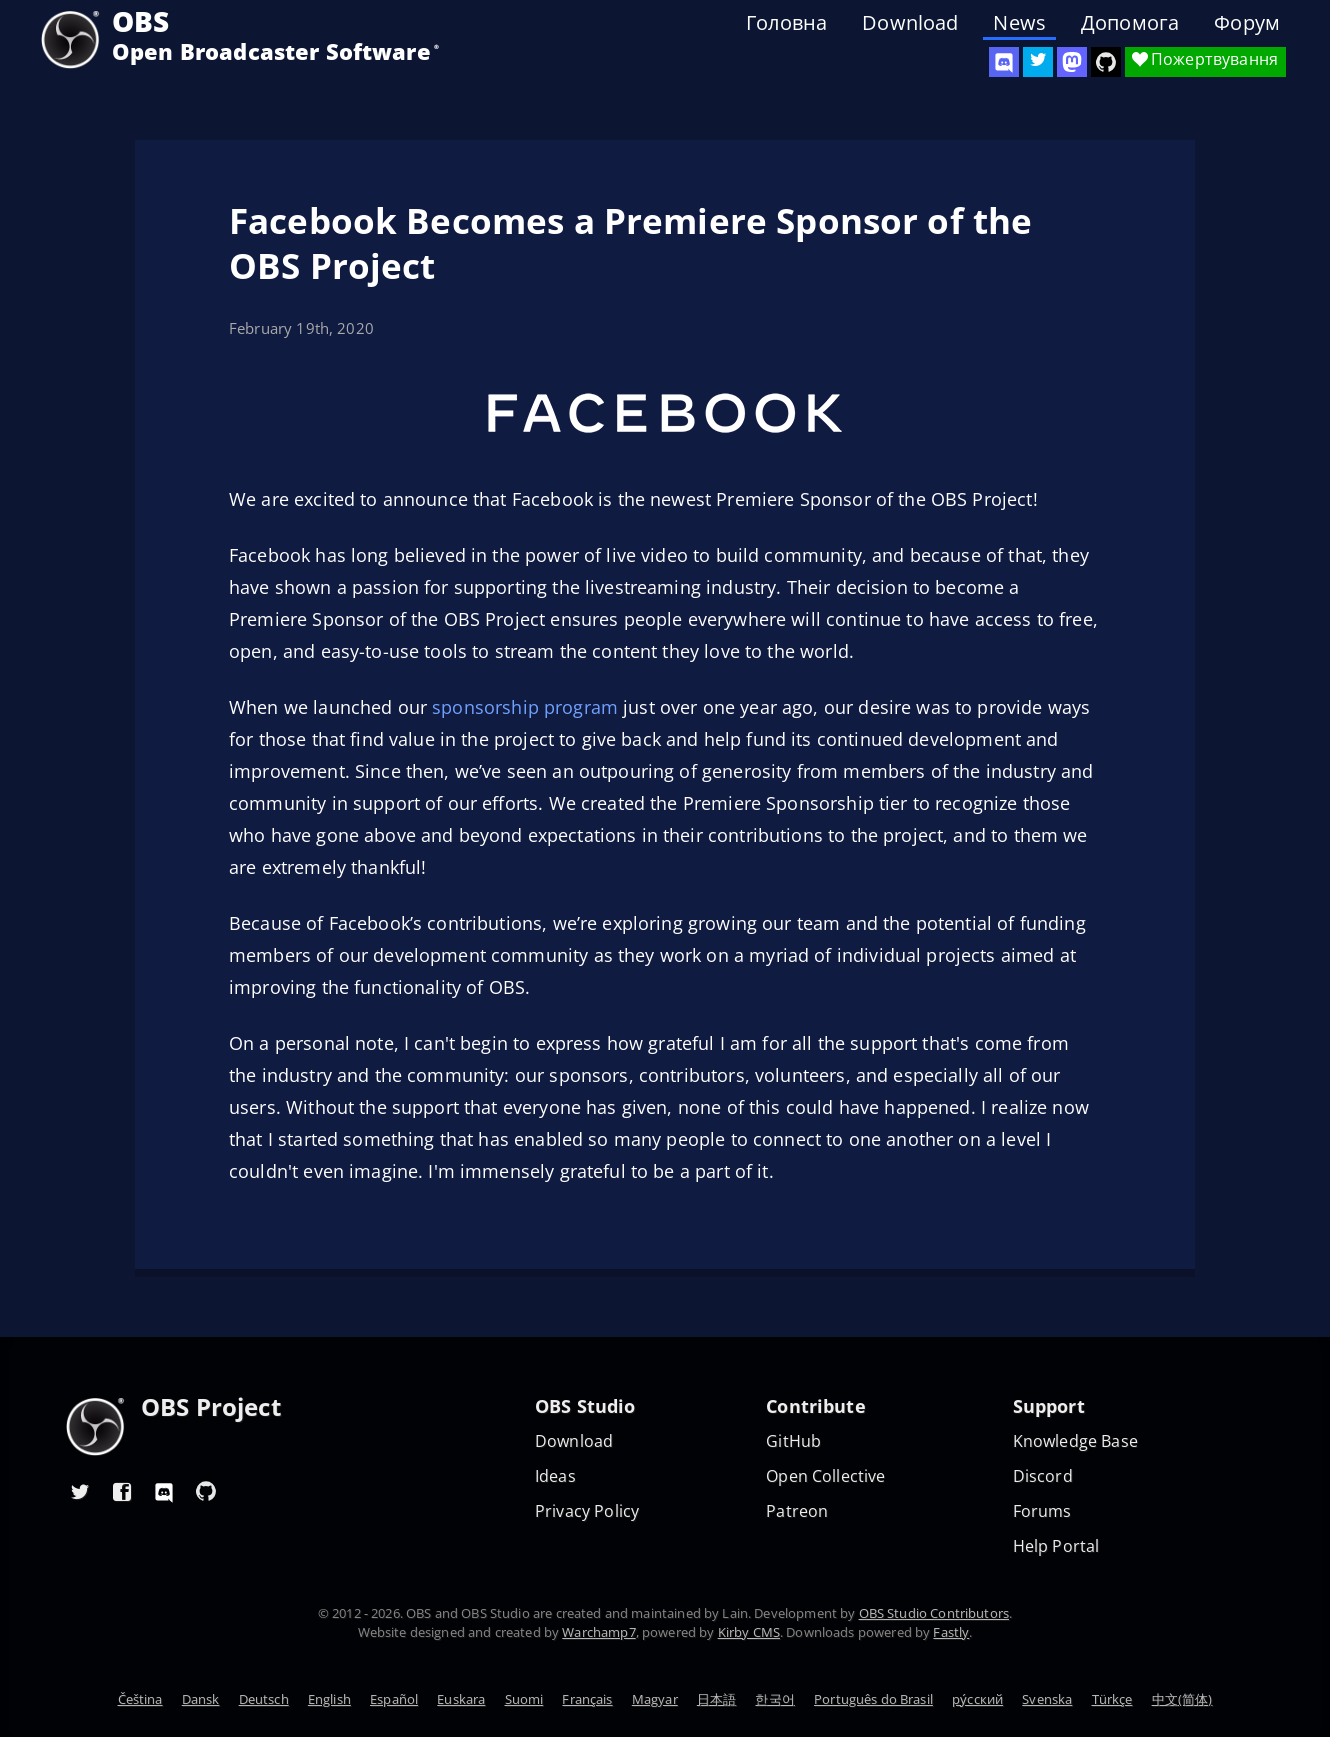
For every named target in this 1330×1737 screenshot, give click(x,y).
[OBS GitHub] (206, 1491)
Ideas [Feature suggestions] (555, 1476)
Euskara (461, 1699)
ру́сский (977, 1699)
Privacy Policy (587, 1511)
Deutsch (264, 1699)
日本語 (716, 1699)
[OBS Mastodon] (1072, 62)
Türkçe (1112, 1699)
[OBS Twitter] (1038, 62)
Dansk (201, 1699)
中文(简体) (1182, 1699)
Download (910, 23)
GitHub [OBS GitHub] (793, 1441)
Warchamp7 (598, 1632)
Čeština (140, 1699)
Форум (1247, 23)
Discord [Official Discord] (1043, 1476)
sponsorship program (525, 707)
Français (587, 1699)
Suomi (524, 1699)
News (1019, 23)
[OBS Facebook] (122, 1491)
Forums (1042, 1511)
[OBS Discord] (1004, 62)
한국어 (774, 1699)
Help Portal (1056, 1546)
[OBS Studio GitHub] (1106, 62)
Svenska (1047, 1699)
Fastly (951, 1632)
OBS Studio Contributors (934, 1613)
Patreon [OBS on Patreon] (797, 1511)
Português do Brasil (873, 1699)
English (329, 1699)
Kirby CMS (749, 1632)
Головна (786, 23)
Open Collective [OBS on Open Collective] (825, 1476)
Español (394, 1699)
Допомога (1130, 23)
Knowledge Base (1075, 1441)
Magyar (655, 1699)
